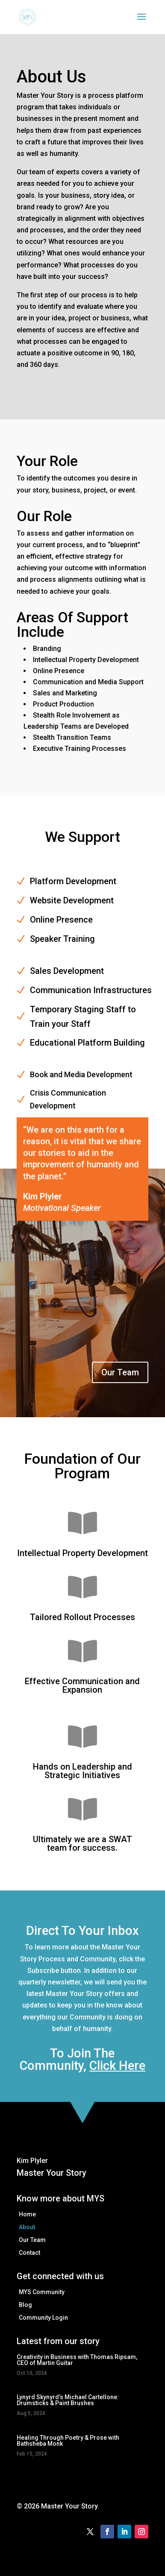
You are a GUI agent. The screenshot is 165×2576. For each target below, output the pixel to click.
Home (27, 2214)
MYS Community (42, 2292)
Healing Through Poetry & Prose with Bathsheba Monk (68, 2440)
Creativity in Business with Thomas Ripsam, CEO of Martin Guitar (77, 2359)
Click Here (117, 2065)
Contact (29, 2253)
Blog (25, 2305)
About (27, 2227)
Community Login (43, 2318)
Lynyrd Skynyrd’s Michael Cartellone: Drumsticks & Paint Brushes (68, 2400)
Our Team (120, 1372)
